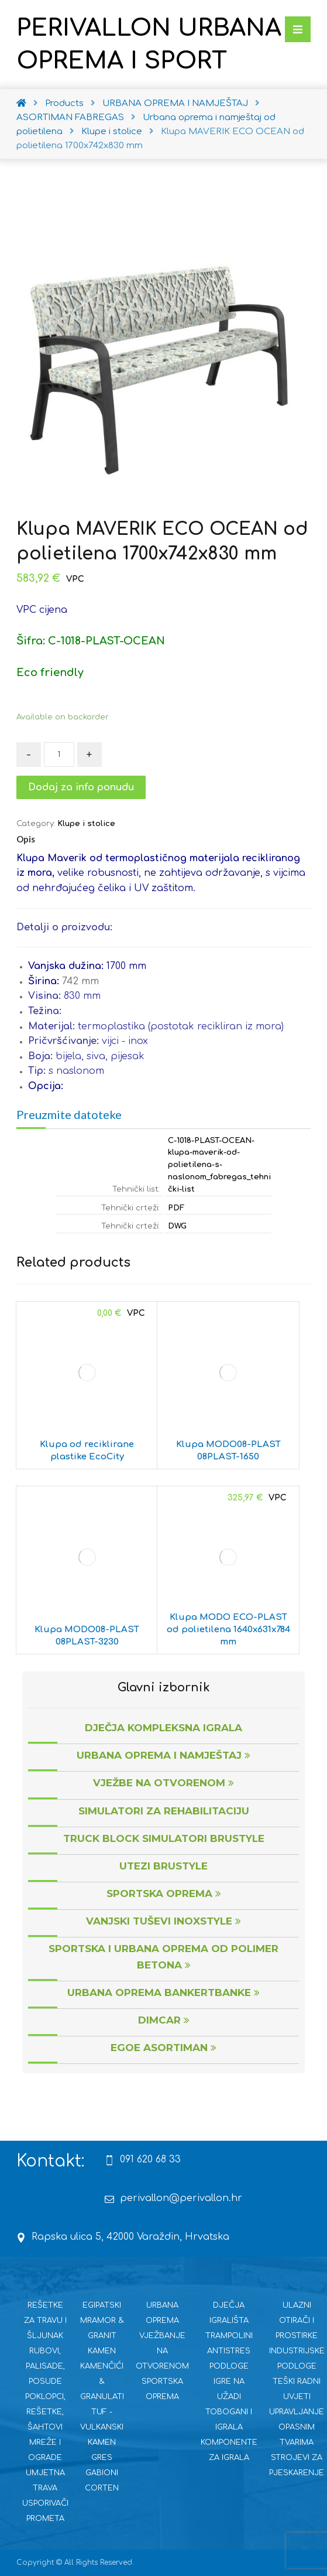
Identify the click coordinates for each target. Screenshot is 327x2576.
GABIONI (101, 2473)
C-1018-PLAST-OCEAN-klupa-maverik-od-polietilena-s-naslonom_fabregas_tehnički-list (219, 1165)
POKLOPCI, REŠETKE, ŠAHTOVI (45, 2412)
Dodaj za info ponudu (81, 787)
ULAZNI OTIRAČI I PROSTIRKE (297, 2320)
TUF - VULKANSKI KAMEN (101, 2427)
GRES (101, 2458)
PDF (176, 1208)
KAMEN (102, 2351)
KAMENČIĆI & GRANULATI (102, 2381)
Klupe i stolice (86, 824)
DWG (177, 1226)
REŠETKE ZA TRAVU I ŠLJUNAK (45, 2320)
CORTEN (102, 2488)
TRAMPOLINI (229, 2336)
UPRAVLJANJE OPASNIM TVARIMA (296, 2427)
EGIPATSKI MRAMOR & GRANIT (102, 2320)
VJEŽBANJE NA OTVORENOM (162, 2351)
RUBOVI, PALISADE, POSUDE (45, 2366)
